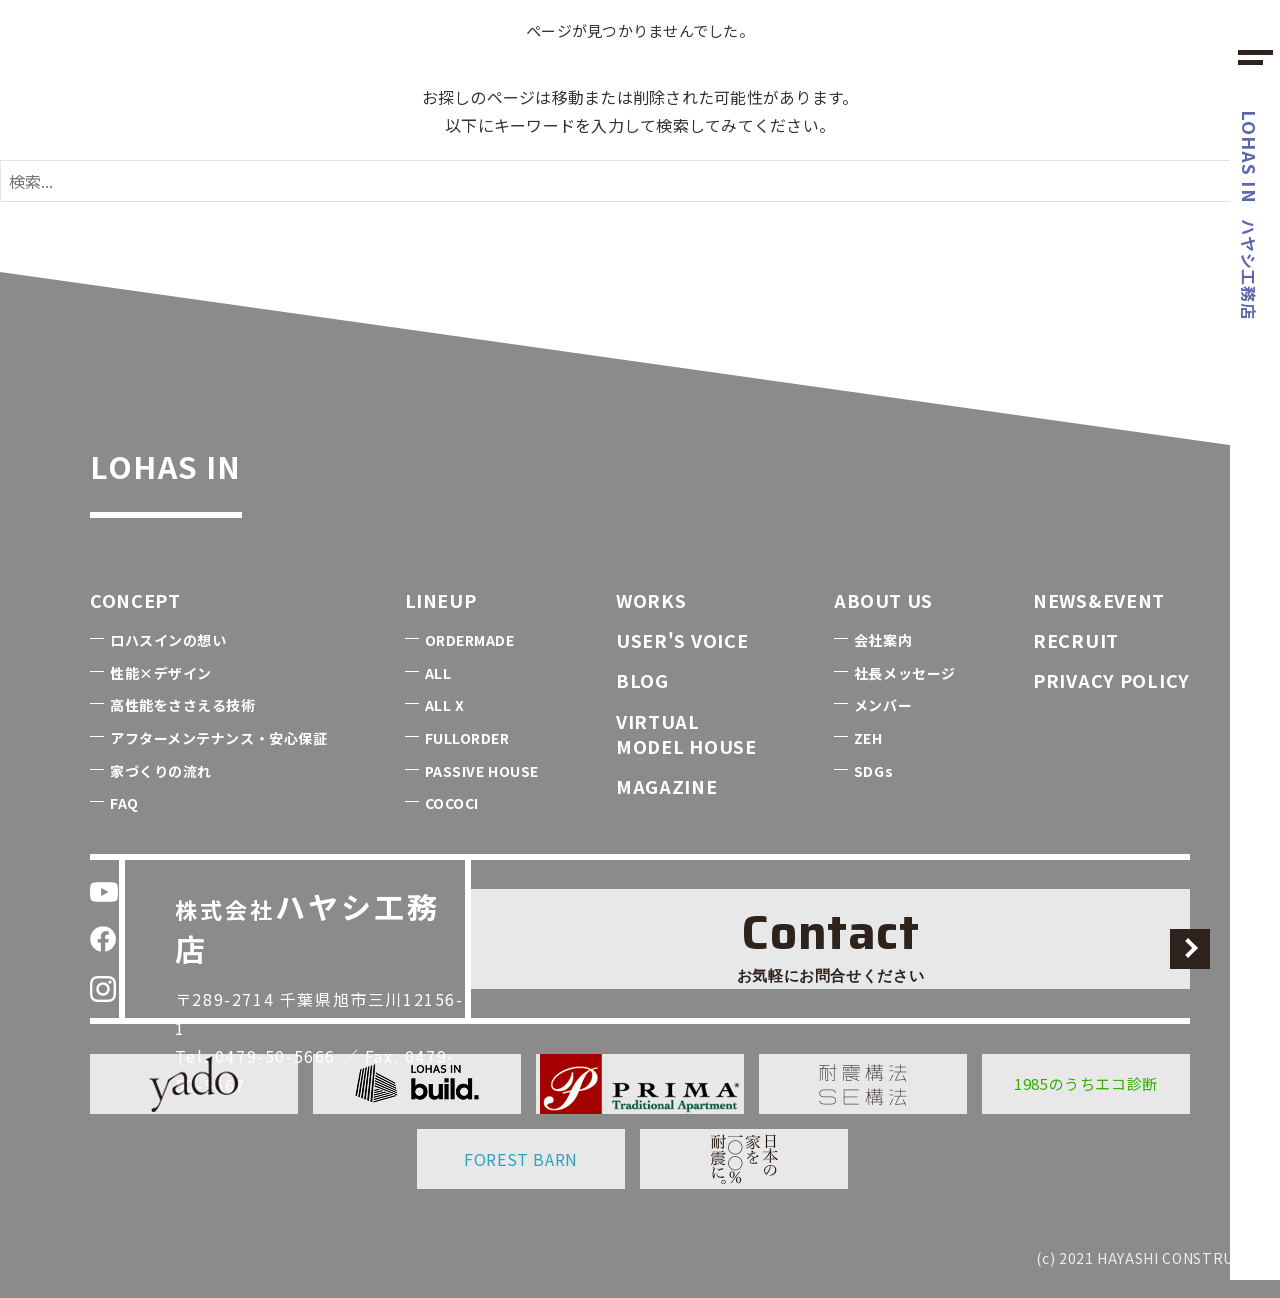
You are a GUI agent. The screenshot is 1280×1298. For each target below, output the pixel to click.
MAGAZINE (667, 786)
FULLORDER (467, 738)
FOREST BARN (521, 1159)
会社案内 (883, 640)
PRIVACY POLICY (1111, 680)
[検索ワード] (640, 181)
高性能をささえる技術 (183, 705)
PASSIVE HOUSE (482, 771)
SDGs (873, 771)
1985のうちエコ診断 (1086, 1083)
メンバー (883, 705)
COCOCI (452, 803)
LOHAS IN (215, 457)
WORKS (651, 600)
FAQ (124, 803)
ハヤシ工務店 (1250, 215)
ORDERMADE (470, 640)
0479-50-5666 (290, 986)
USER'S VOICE (682, 640)
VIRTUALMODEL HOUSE (686, 733)
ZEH (868, 738)
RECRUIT (1076, 640)
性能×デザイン (161, 673)
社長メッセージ (905, 673)
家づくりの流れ (161, 771)
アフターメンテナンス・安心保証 (218, 738)
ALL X (445, 705)
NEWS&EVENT (1099, 600)
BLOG (642, 680)
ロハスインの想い (168, 640)
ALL (438, 673)
